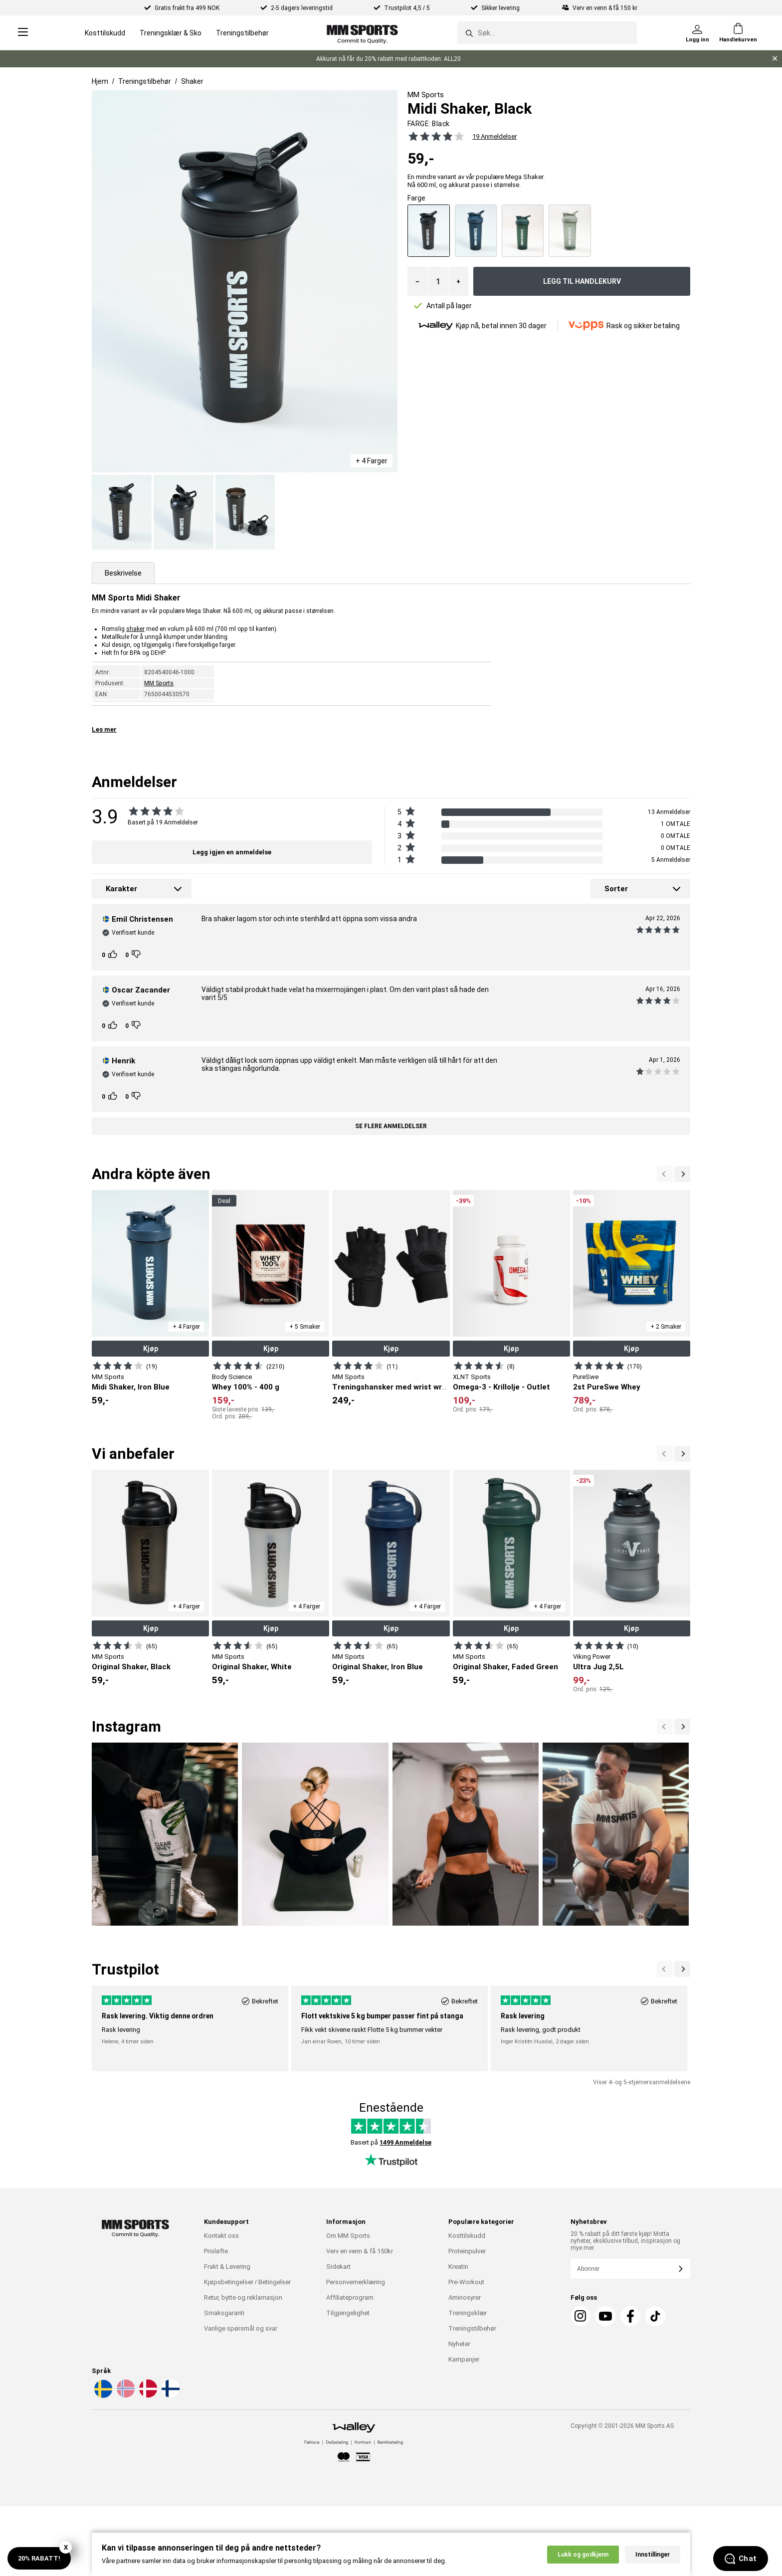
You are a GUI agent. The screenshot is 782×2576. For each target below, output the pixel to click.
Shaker (192, 81)
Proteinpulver (467, 2251)
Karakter (121, 888)
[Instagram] (580, 2316)
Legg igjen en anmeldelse (232, 852)
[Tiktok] (655, 2316)
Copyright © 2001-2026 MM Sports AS (622, 2425)
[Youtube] (605, 2316)
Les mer (104, 729)
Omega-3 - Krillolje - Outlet (501, 1387)
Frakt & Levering (227, 2266)
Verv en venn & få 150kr (359, 2251)
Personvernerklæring (355, 2282)
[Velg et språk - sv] (102, 2395)
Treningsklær (467, 2313)
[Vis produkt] (118, 1365)
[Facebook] (630, 2316)
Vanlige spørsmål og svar (240, 2328)
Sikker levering (501, 7)
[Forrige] (682, 1174)
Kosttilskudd (105, 33)
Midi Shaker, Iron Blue (131, 1387)
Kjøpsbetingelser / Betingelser (247, 2282)
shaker (135, 628)
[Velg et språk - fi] (169, 2395)
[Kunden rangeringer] (114, 955)
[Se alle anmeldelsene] (430, 136)
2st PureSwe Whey (606, 1387)
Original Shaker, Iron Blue (377, 1666)
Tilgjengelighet (348, 2313)
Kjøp (150, 1349)
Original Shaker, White (252, 1666)
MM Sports (159, 683)
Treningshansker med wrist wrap (391, 1387)
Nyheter (459, 2344)
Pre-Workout (466, 2282)
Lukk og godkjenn (583, 2558)
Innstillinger (652, 2558)
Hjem (100, 81)
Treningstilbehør (242, 33)
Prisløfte (216, 2251)
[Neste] (665, 1174)
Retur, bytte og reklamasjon (243, 2297)
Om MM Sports (348, 2235)
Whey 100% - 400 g (245, 1387)
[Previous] (682, 1727)
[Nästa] (665, 1727)
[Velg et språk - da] (147, 2395)
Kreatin (458, 2266)
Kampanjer (463, 2359)
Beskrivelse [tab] (123, 573)
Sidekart (338, 2266)
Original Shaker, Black (131, 1666)
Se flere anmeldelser (391, 1126)
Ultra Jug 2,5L (598, 1666)
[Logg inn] (697, 33)
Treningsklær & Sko (170, 33)
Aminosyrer (464, 2297)
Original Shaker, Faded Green (505, 1666)
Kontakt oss (221, 2235)
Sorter (616, 888)
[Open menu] (23, 32)
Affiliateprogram (350, 2297)
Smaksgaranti (224, 2313)
